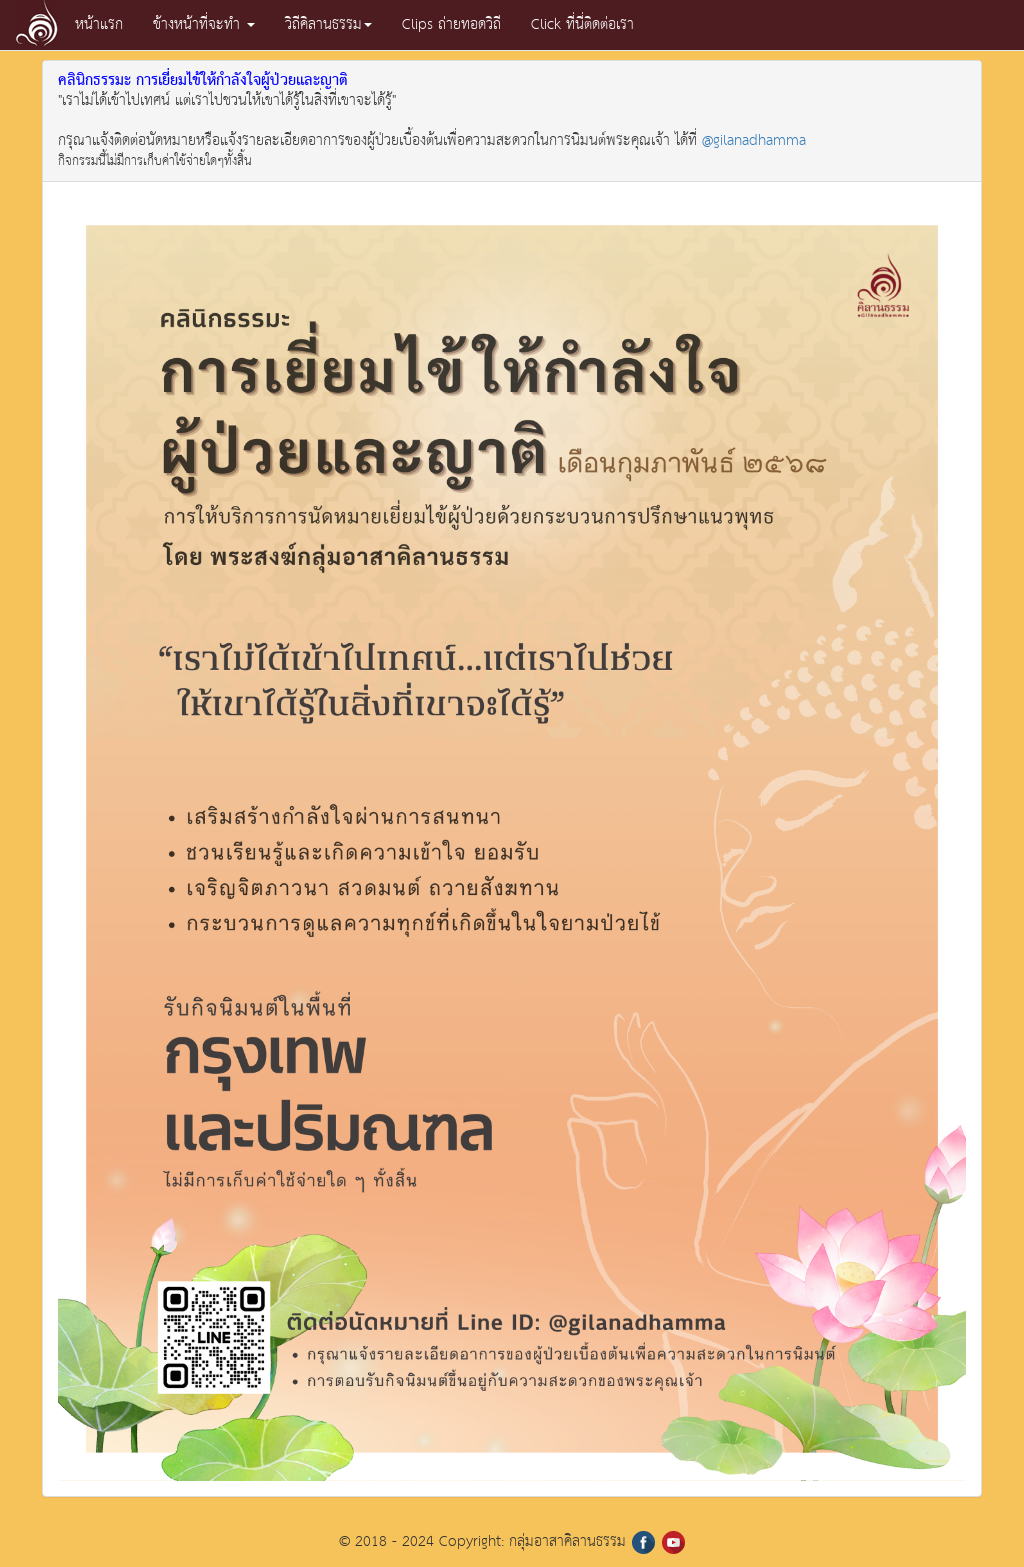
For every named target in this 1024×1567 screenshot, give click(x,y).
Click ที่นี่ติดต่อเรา (582, 24)
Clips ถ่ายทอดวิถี (451, 24)
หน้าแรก (99, 24)
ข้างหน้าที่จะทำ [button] (204, 24)
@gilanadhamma (754, 140)
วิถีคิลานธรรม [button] (328, 24)
